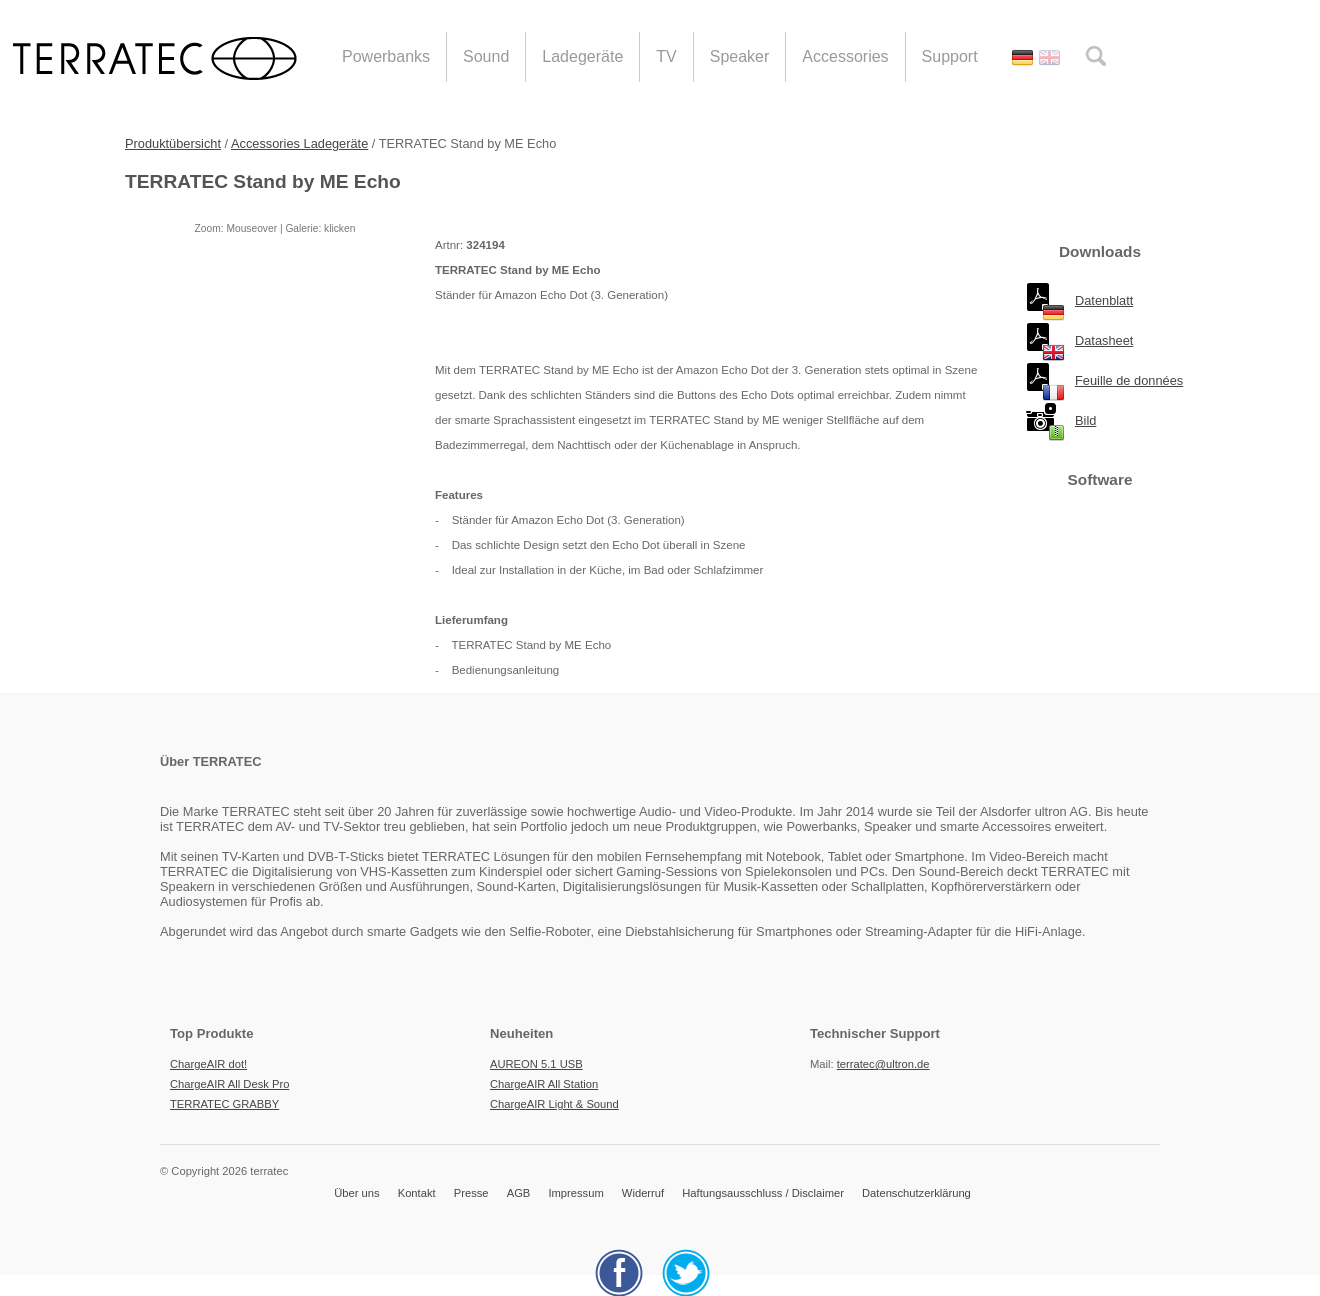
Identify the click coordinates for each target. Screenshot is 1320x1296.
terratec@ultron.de (883, 1064)
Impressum (575, 1193)
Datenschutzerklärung (916, 1193)
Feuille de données (1129, 380)
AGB (519, 1193)
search (1095, 56)
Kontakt (417, 1193)
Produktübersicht (173, 143)
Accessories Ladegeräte (299, 143)
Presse (471, 1193)
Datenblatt (1104, 300)
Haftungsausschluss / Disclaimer (763, 1193)
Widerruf (643, 1193)
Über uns (356, 1193)
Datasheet (1104, 340)
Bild (1085, 420)
